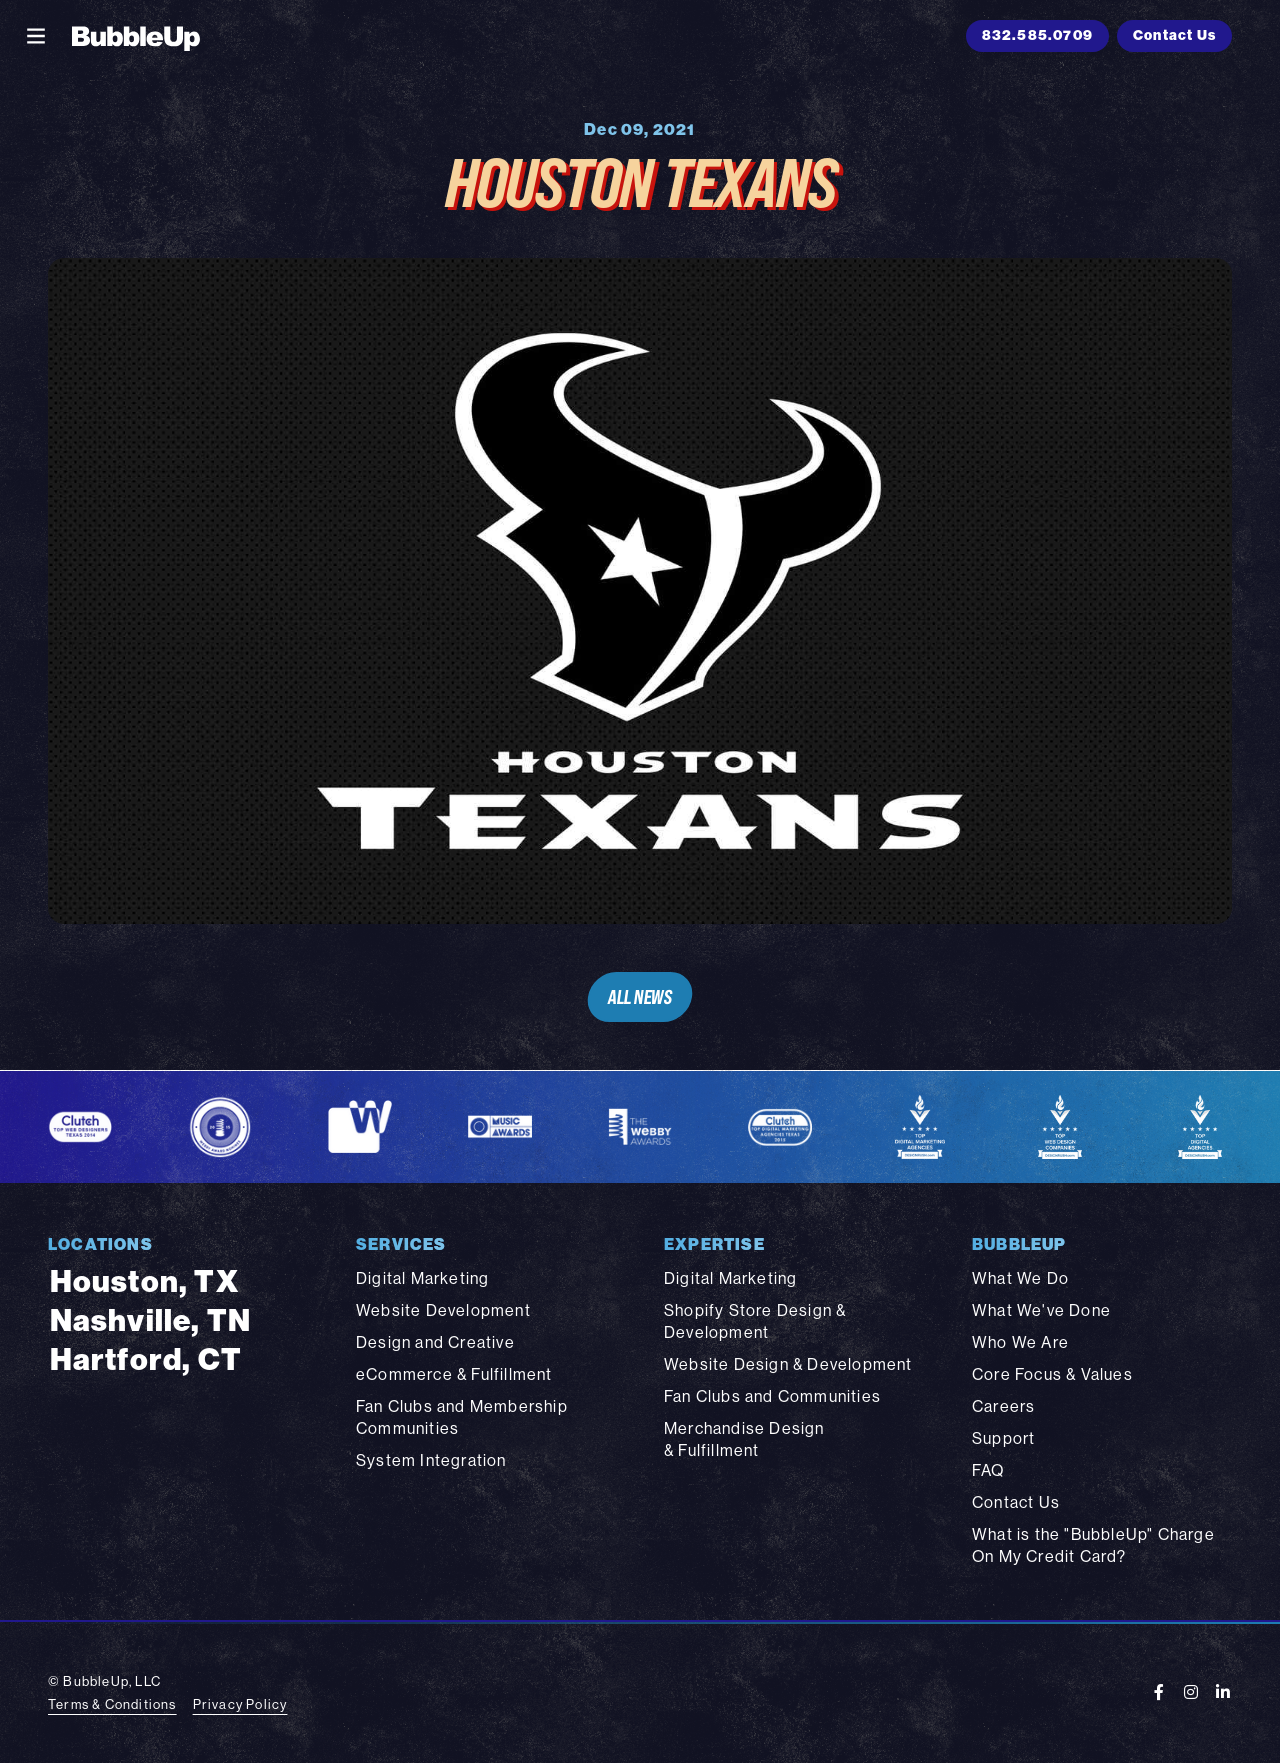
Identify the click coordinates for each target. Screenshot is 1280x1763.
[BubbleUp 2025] (136, 36)
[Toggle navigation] (36, 36)
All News (639, 996)
